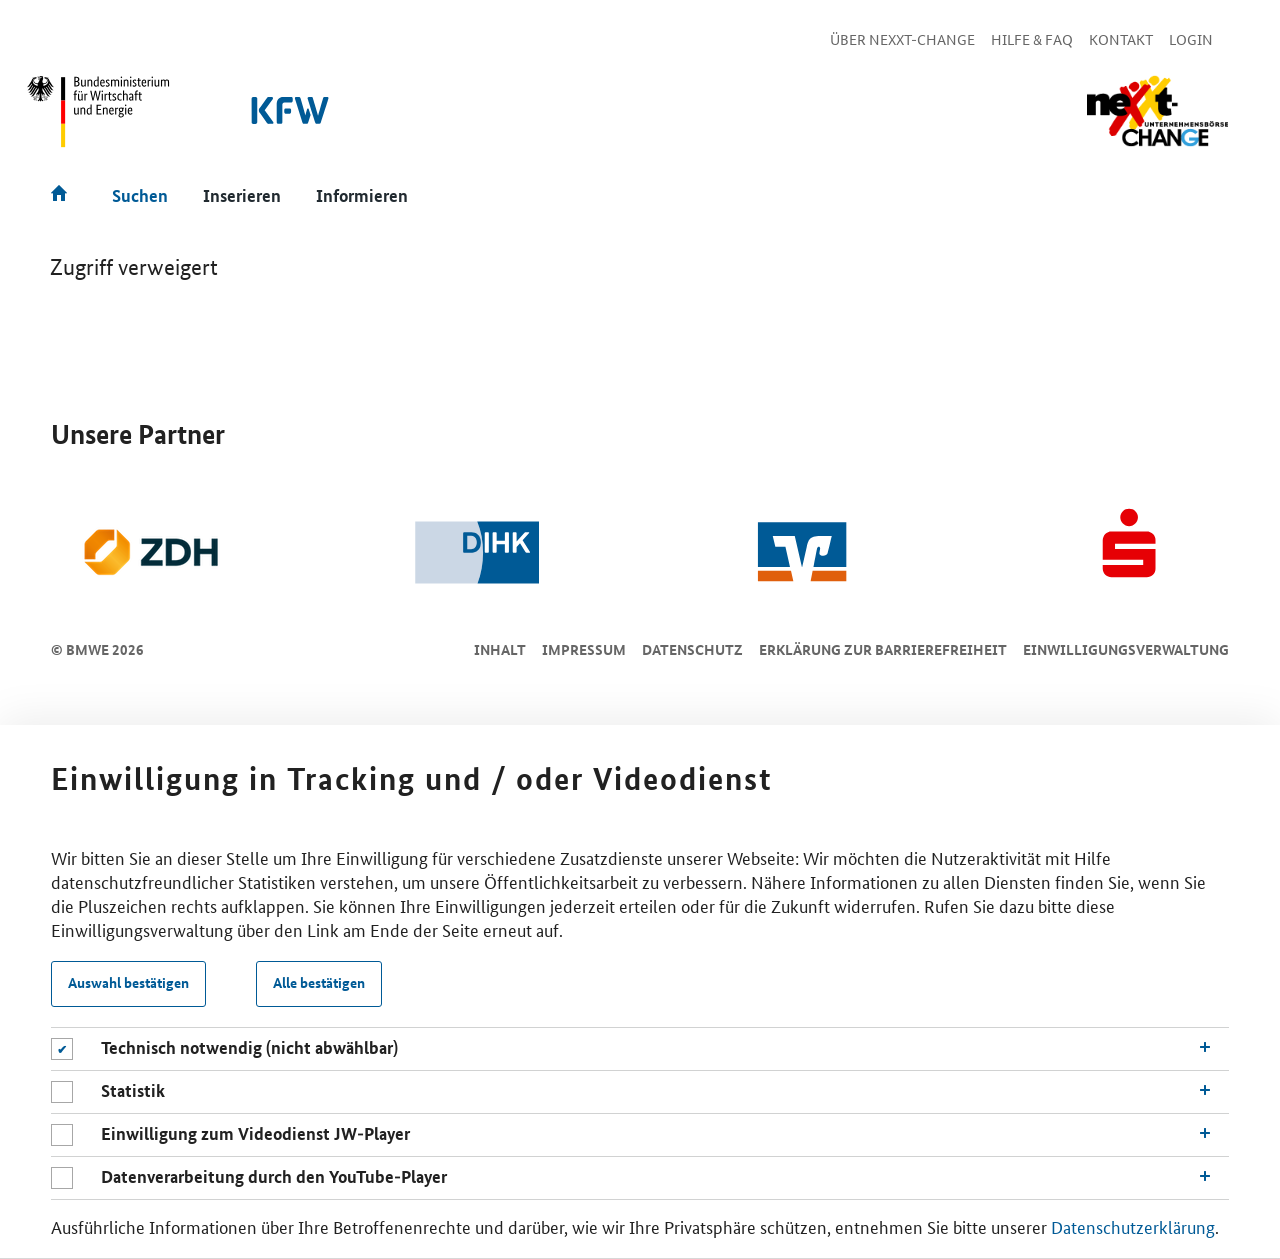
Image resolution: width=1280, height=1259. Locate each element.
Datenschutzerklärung (1133, 1227)
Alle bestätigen (319, 983)
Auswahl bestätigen (128, 983)
